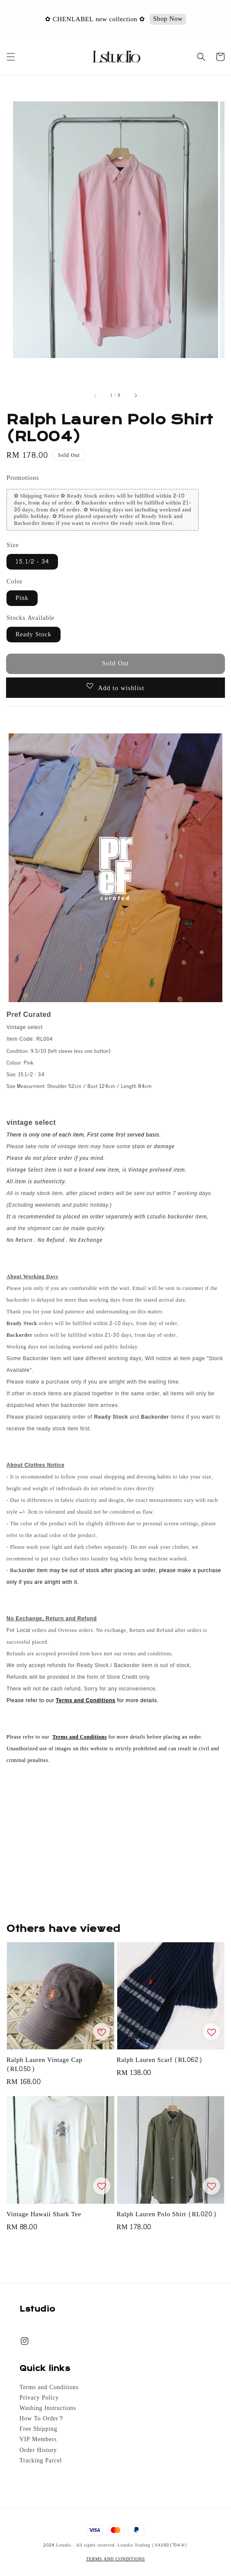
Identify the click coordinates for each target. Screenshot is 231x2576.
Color (14, 581)
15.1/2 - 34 (32, 561)
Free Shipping (38, 2429)
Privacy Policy (39, 2398)
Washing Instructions (47, 2408)
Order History (38, 2450)
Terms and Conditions (48, 2387)
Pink (22, 598)
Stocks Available (30, 618)
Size (12, 545)
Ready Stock (33, 634)
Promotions (22, 478)
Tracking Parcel (40, 2461)
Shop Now (168, 19)
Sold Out (115, 663)
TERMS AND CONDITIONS (115, 2559)
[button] (10, 56)
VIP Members (38, 2439)
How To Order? (41, 2418)
